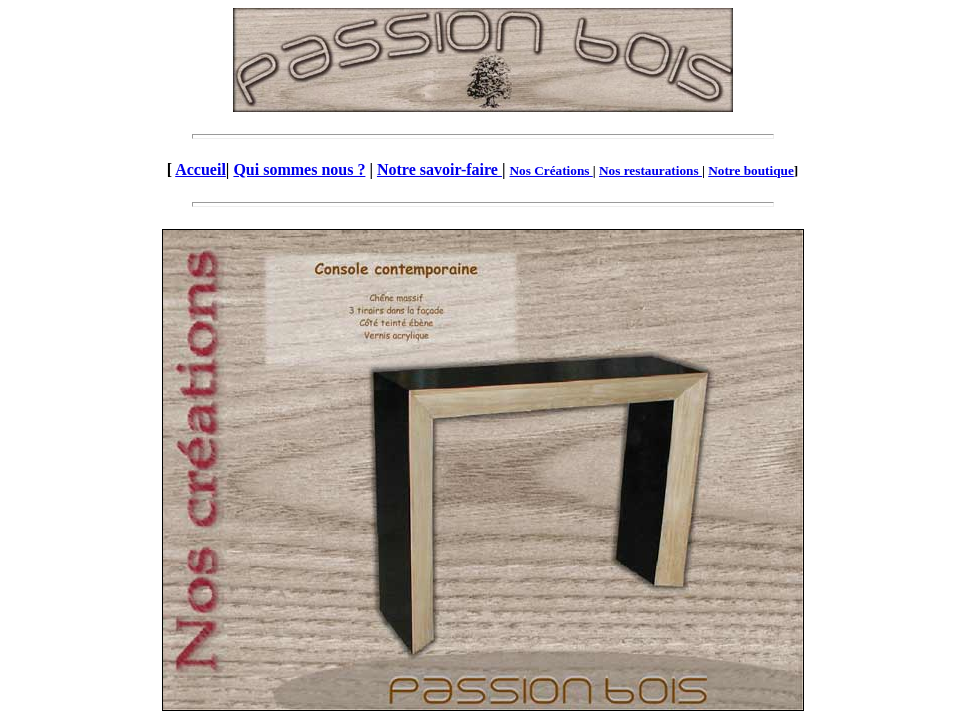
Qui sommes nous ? (299, 169)
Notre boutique (751, 170)
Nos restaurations (650, 170)
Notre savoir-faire (439, 169)
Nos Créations (550, 170)
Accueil (200, 169)
